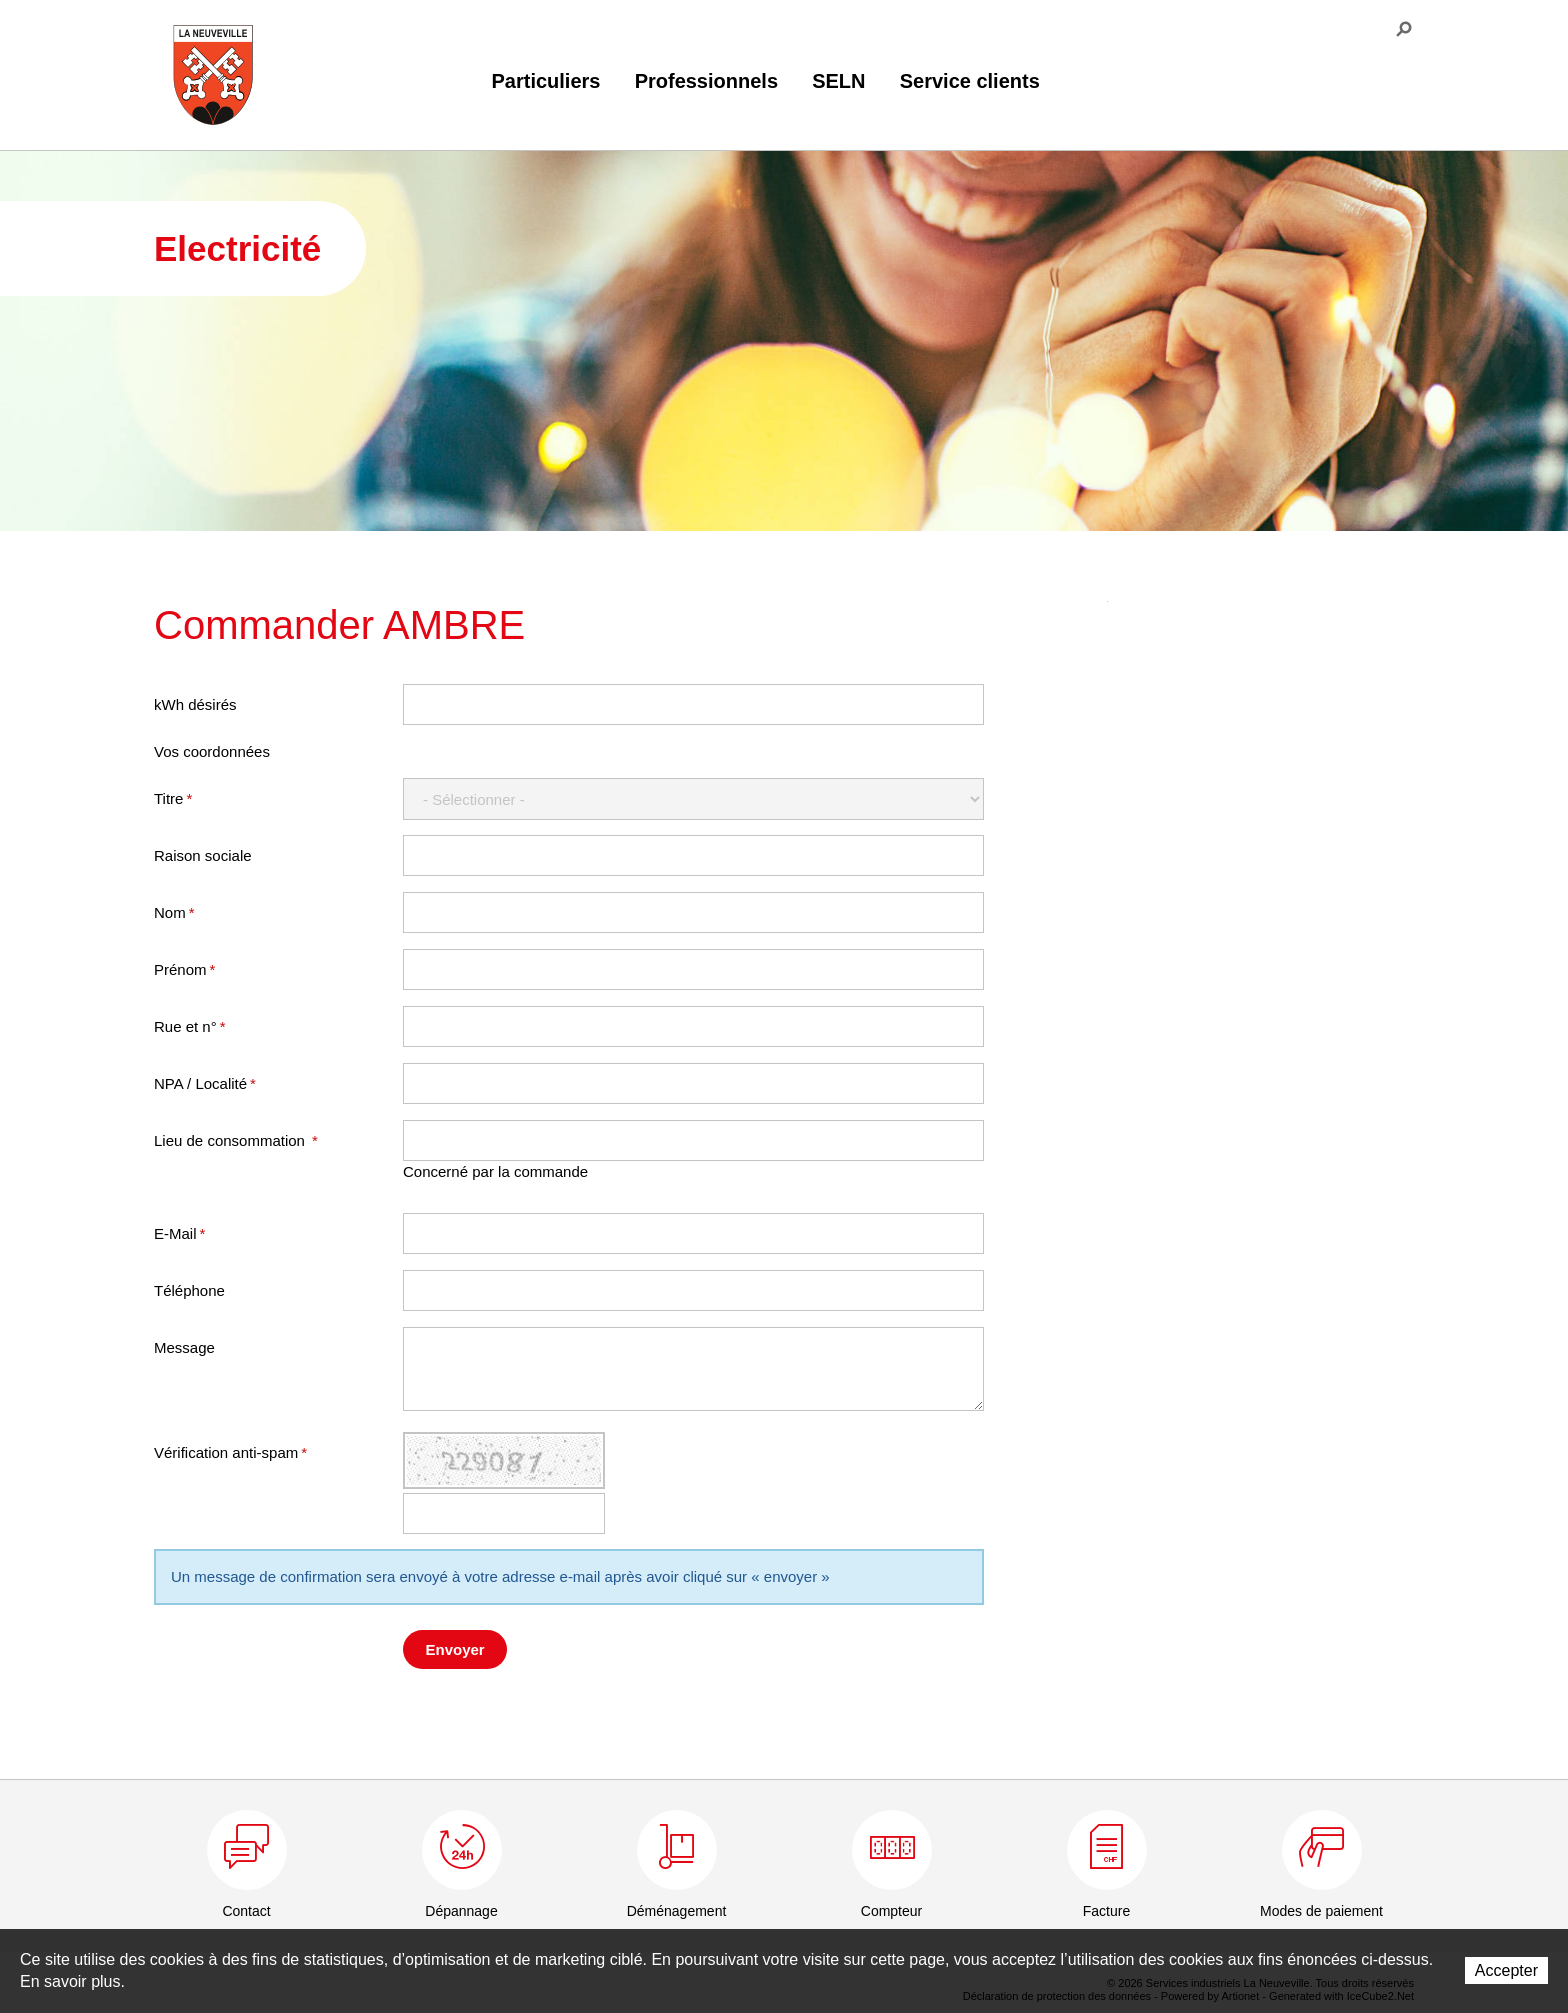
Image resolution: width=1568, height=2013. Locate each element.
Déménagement (677, 1911)
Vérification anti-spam (230, 1452)
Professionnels (706, 81)
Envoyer (455, 1649)
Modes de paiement (1321, 1911)
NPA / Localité (205, 1083)
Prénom (184, 969)
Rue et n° (190, 1026)
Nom (174, 912)
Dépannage (461, 1911)
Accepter (1506, 1970)
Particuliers (546, 81)
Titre (173, 798)
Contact (246, 1911)
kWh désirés (195, 704)
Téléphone (189, 1290)
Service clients (970, 81)
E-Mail (179, 1233)
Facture (1106, 1911)
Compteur (891, 1911)
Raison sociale (203, 855)
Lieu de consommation (236, 1140)
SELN (838, 81)
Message (184, 1347)
